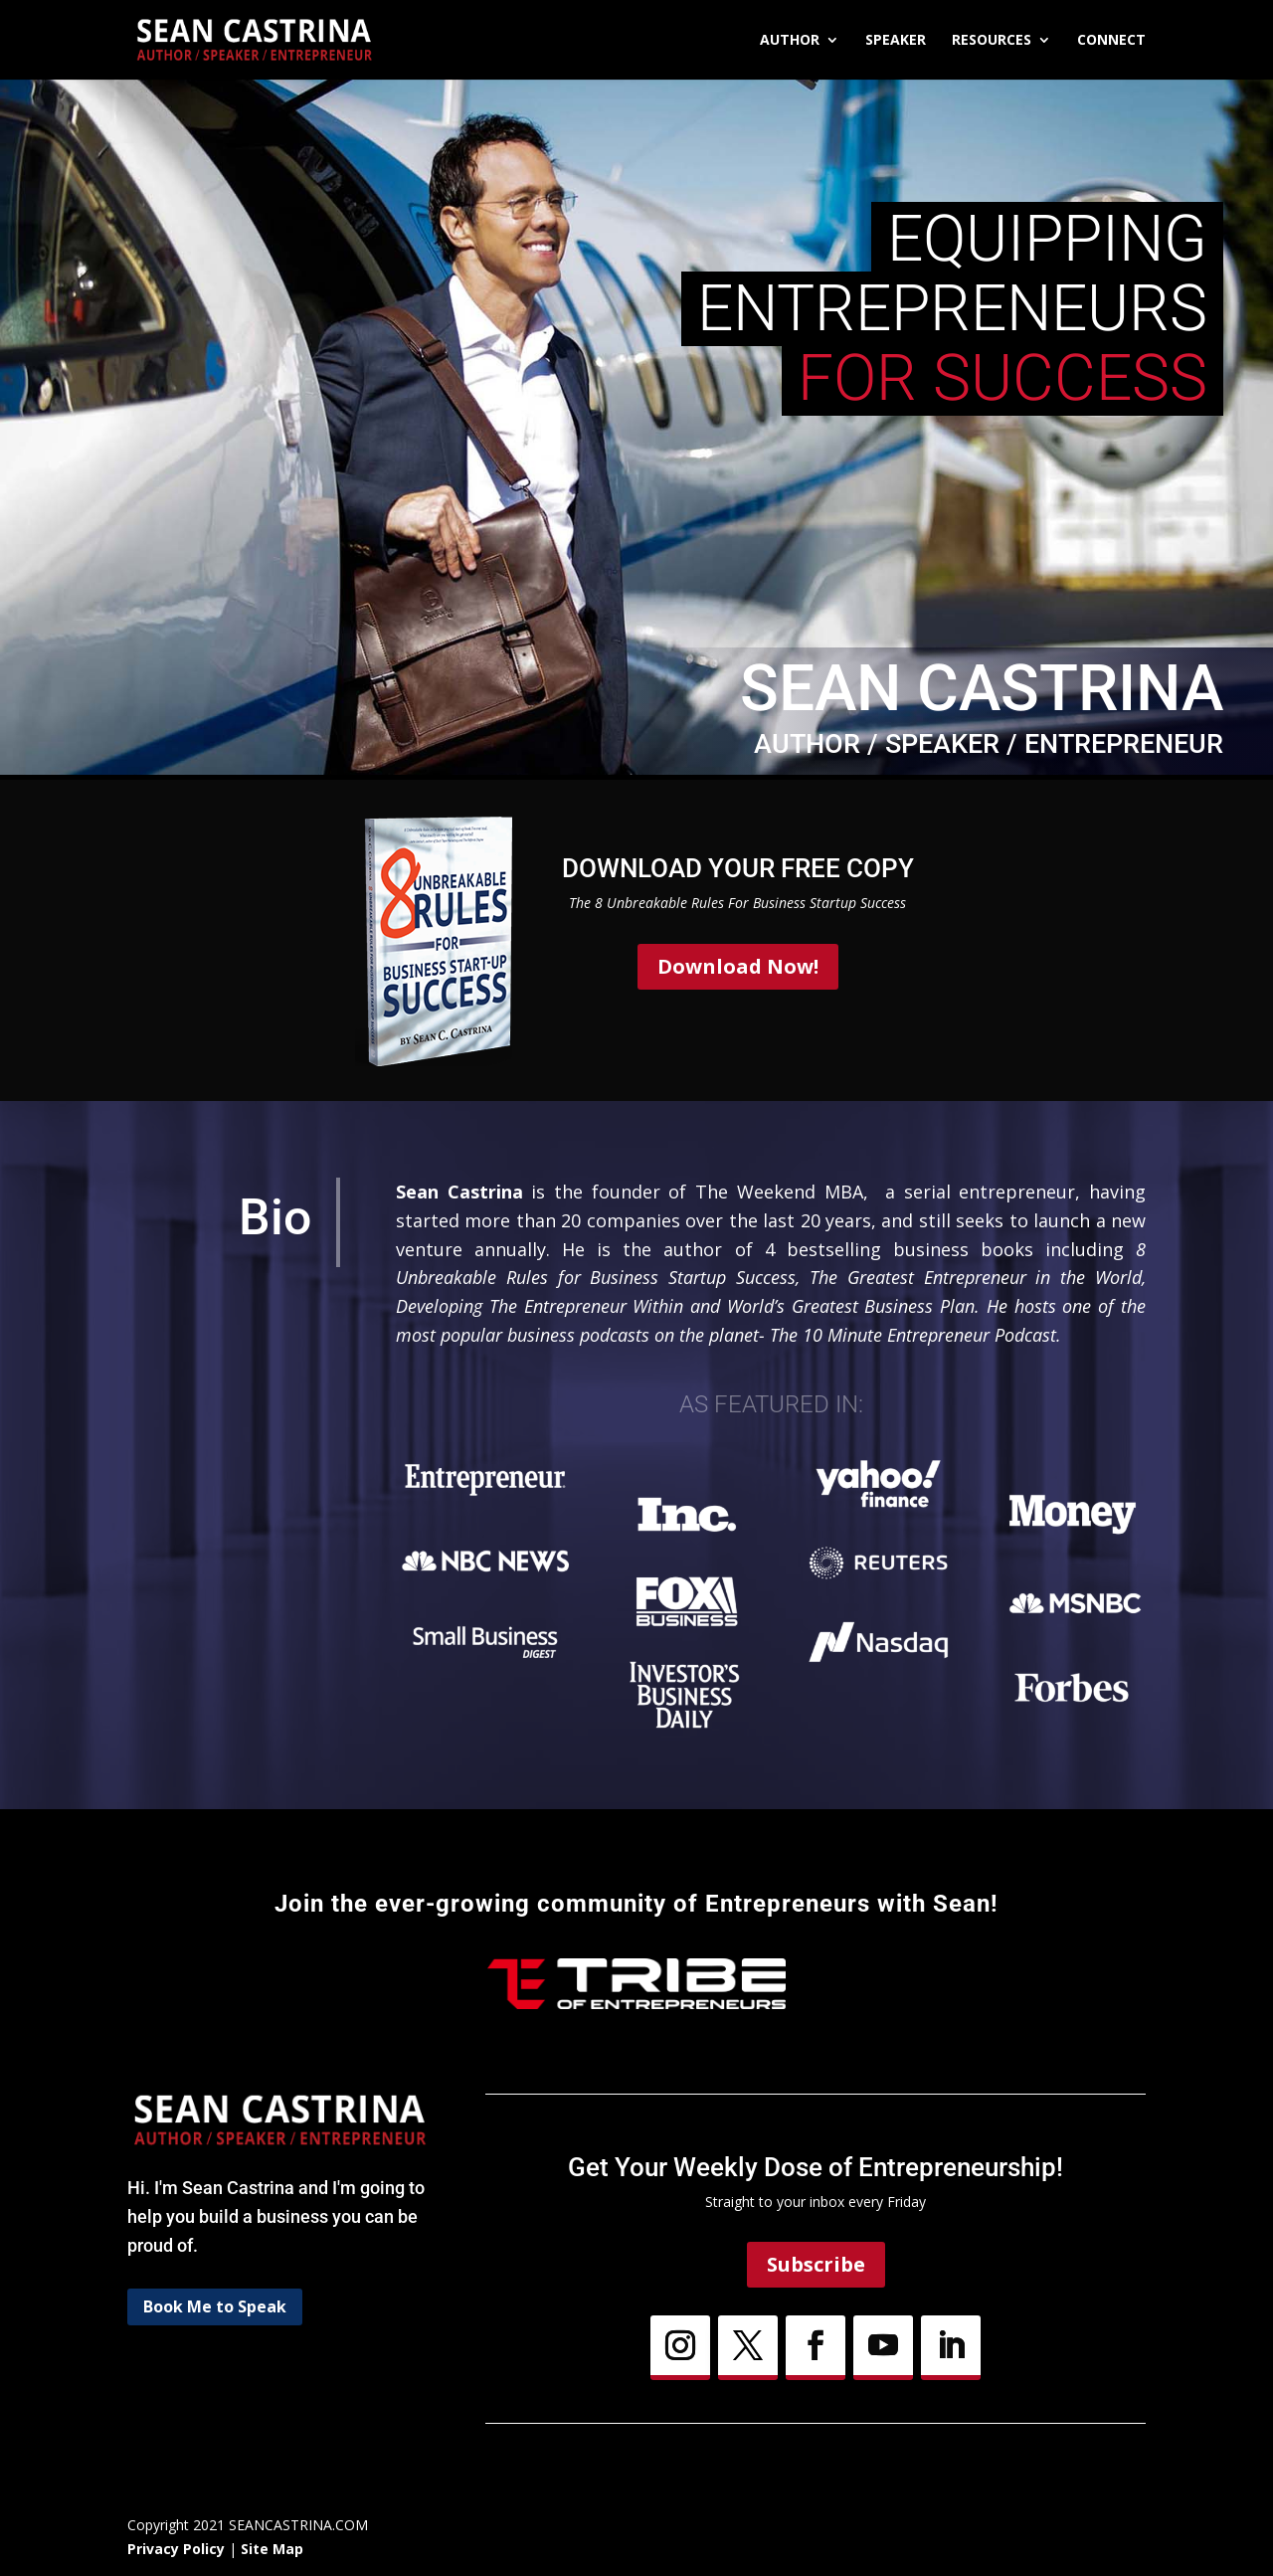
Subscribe (816, 2264)
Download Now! (737, 966)
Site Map (272, 2548)
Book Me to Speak (214, 2306)
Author (789, 41)
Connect (1111, 41)
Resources (991, 41)
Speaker (895, 41)
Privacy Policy (176, 2548)
